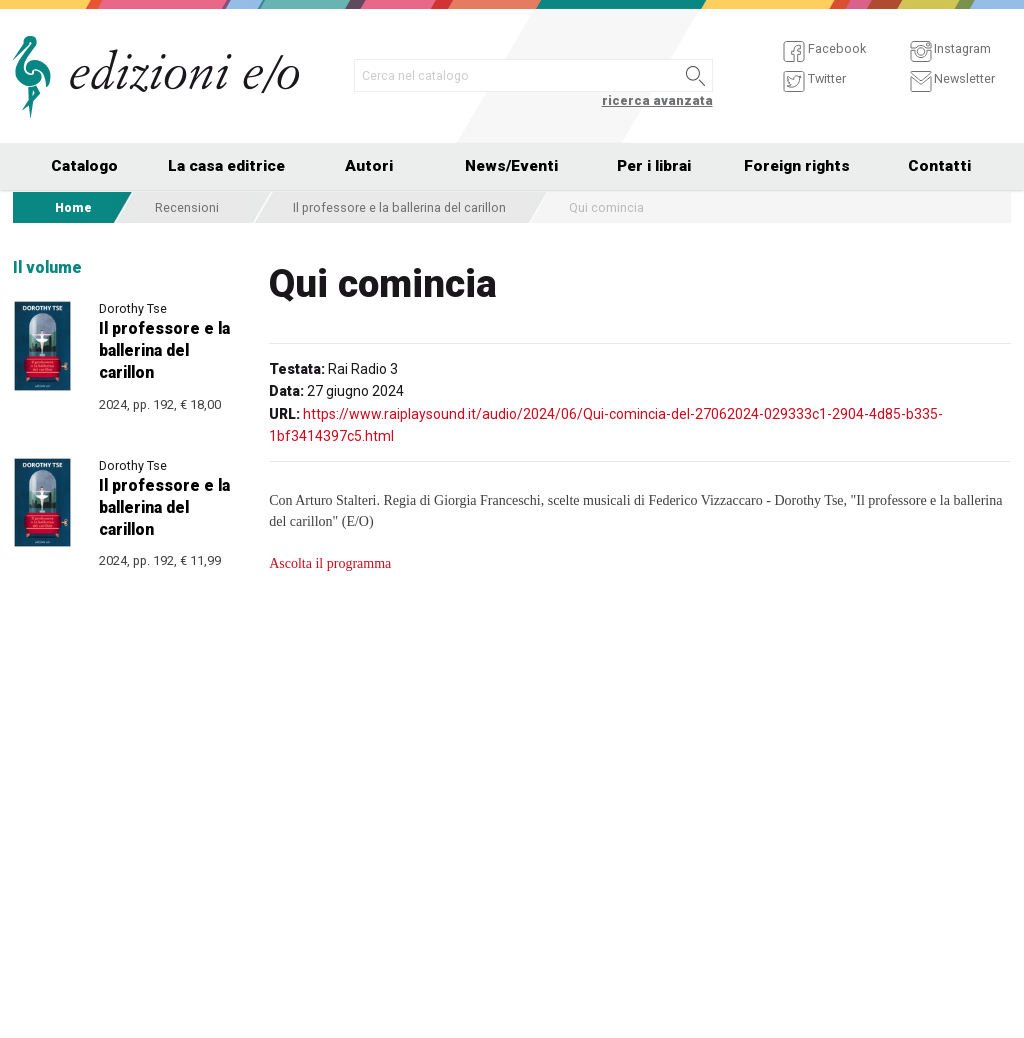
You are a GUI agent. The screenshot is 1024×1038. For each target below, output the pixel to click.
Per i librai (654, 166)
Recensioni (187, 207)
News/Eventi (511, 166)
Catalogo (84, 166)
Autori (369, 166)
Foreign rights (797, 166)
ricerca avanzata (657, 100)
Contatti (939, 166)
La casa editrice (226, 166)
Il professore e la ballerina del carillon (399, 207)
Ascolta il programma (330, 563)
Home (73, 207)
